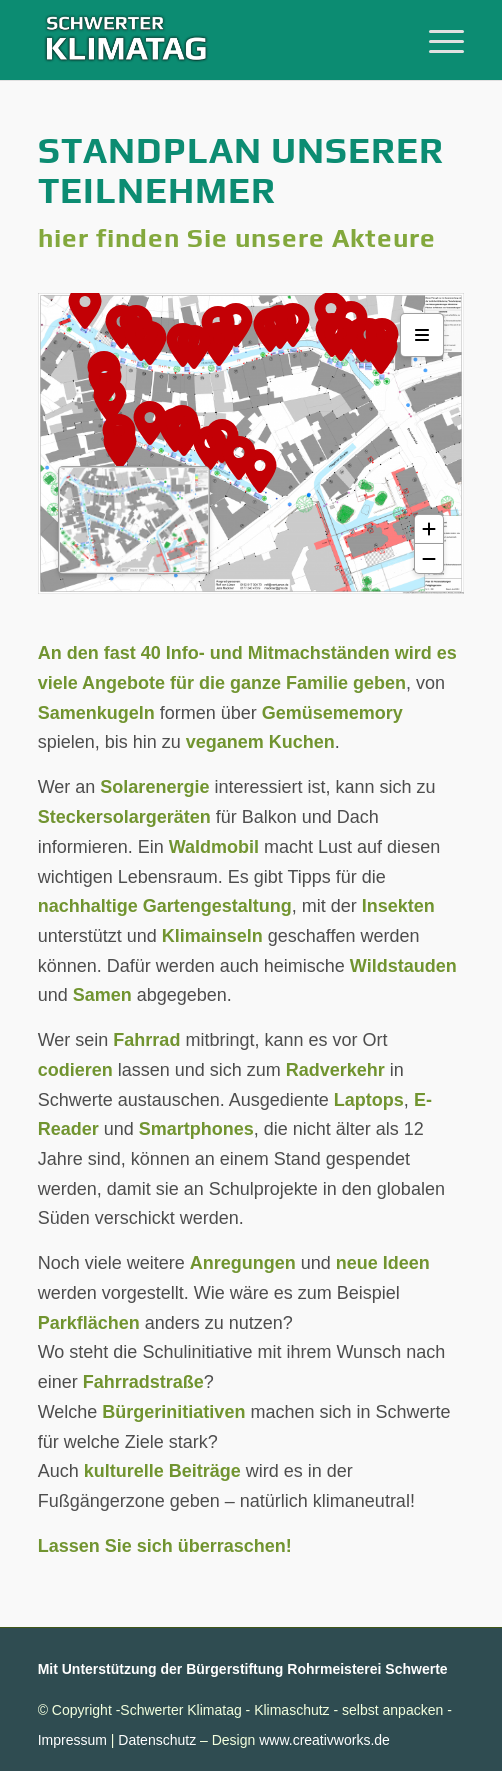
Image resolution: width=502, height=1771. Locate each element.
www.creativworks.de (324, 1740)
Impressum (72, 1740)
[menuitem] (436, 40)
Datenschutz (157, 1740)
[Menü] (436, 40)
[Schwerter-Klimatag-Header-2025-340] (208, 40)
